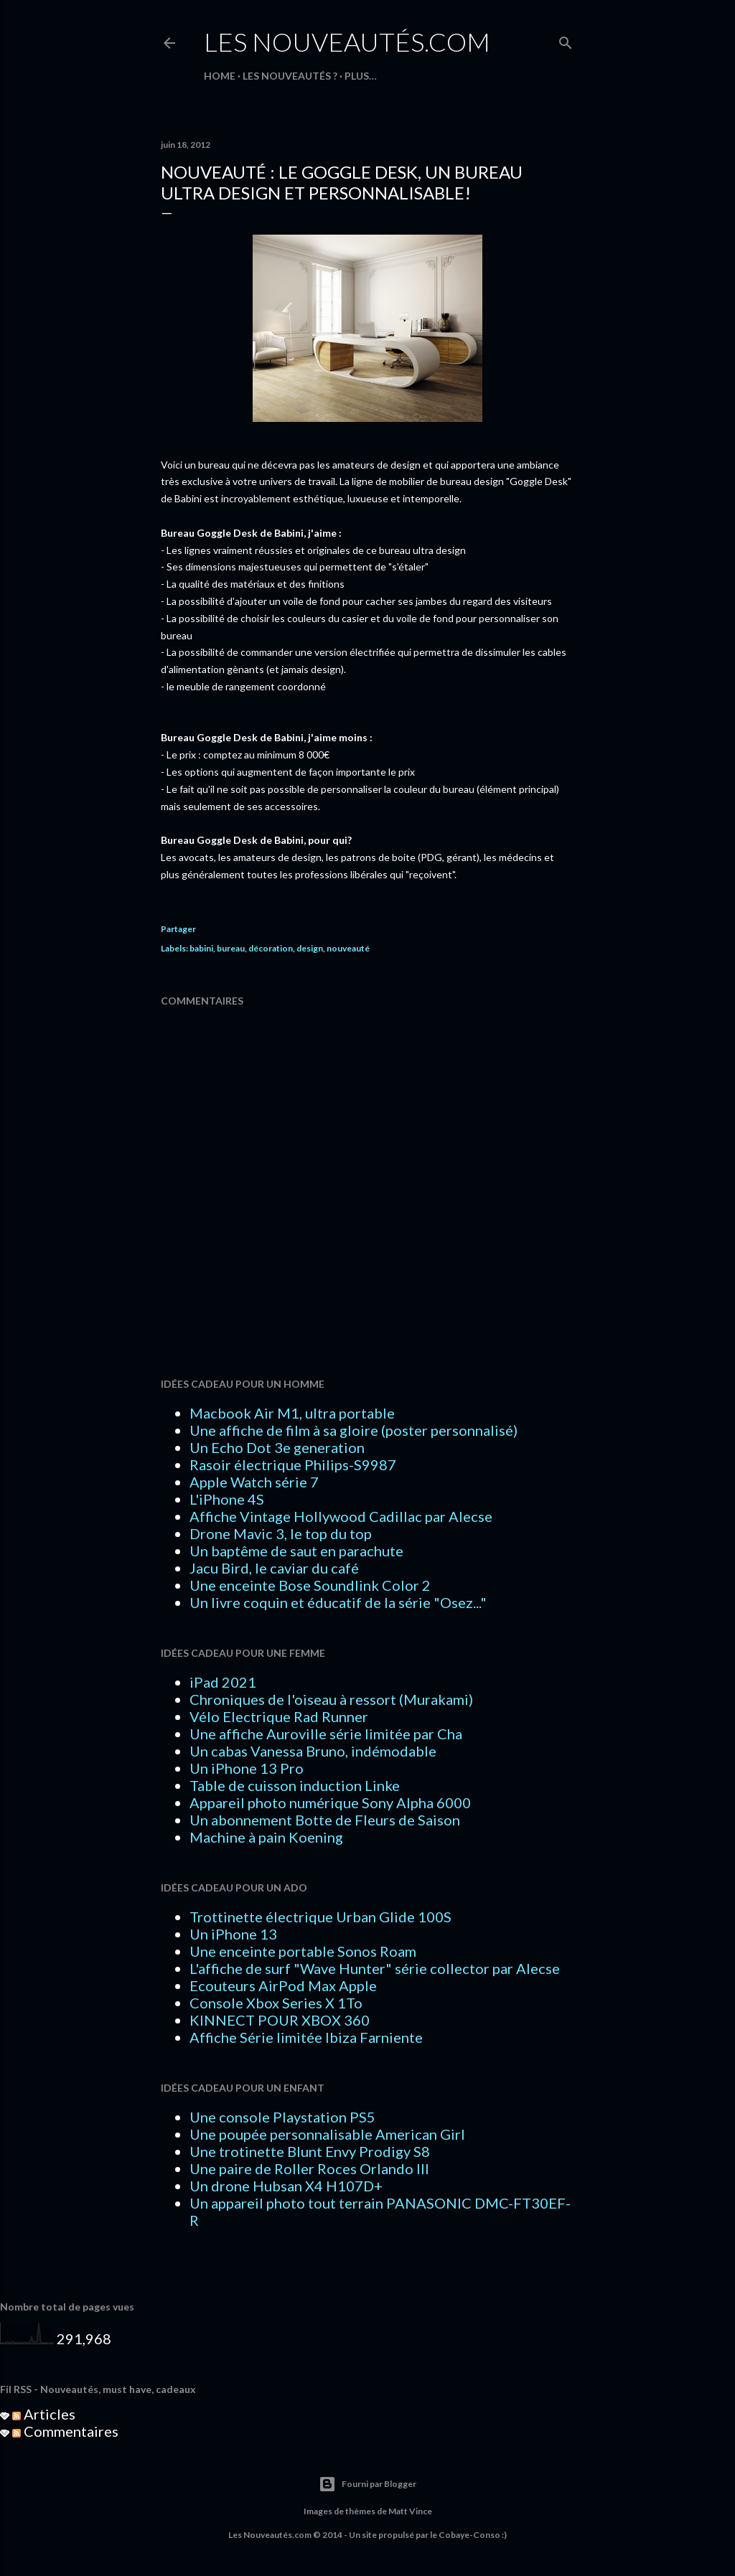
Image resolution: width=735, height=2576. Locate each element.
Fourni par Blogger (367, 2484)
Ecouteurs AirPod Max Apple (283, 1985)
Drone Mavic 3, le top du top (280, 1533)
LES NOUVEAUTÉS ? (290, 76)
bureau (231, 948)
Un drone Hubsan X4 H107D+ (286, 2185)
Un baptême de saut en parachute (296, 1550)
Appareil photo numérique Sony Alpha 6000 (330, 1802)
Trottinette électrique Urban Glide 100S (320, 1916)
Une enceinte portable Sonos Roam (302, 1951)
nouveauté (348, 948)
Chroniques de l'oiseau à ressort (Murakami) (331, 1699)
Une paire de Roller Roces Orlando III (309, 2168)
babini (201, 948)
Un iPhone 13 (233, 1933)
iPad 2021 (222, 1682)
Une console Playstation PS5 (282, 2116)
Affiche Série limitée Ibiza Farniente (306, 2037)
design (309, 948)
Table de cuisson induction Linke (294, 1785)
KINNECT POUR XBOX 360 (279, 2020)
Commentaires (65, 2431)
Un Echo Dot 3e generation (277, 1447)
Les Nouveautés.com (347, 41)
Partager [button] (178, 928)
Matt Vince (410, 2511)
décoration (270, 948)
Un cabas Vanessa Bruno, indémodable (312, 1750)
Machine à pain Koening (266, 1837)
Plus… (361, 76)
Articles (43, 2413)
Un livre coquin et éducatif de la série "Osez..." (338, 1602)
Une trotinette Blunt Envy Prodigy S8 (309, 2151)
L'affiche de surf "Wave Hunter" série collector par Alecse (374, 1968)
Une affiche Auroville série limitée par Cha (325, 1733)
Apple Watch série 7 (254, 1481)
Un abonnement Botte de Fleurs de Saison (324, 1819)
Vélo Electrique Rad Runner (278, 1716)
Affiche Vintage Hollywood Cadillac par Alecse (340, 1516)
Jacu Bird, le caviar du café (274, 1567)
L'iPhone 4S (226, 1499)
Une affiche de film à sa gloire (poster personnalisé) (353, 1430)
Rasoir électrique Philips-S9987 (292, 1464)
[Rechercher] (565, 40)
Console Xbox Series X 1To (275, 2002)
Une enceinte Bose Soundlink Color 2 (310, 1585)
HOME (219, 76)
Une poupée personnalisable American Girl (327, 2134)
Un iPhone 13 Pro (246, 1768)
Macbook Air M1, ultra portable (292, 1412)
